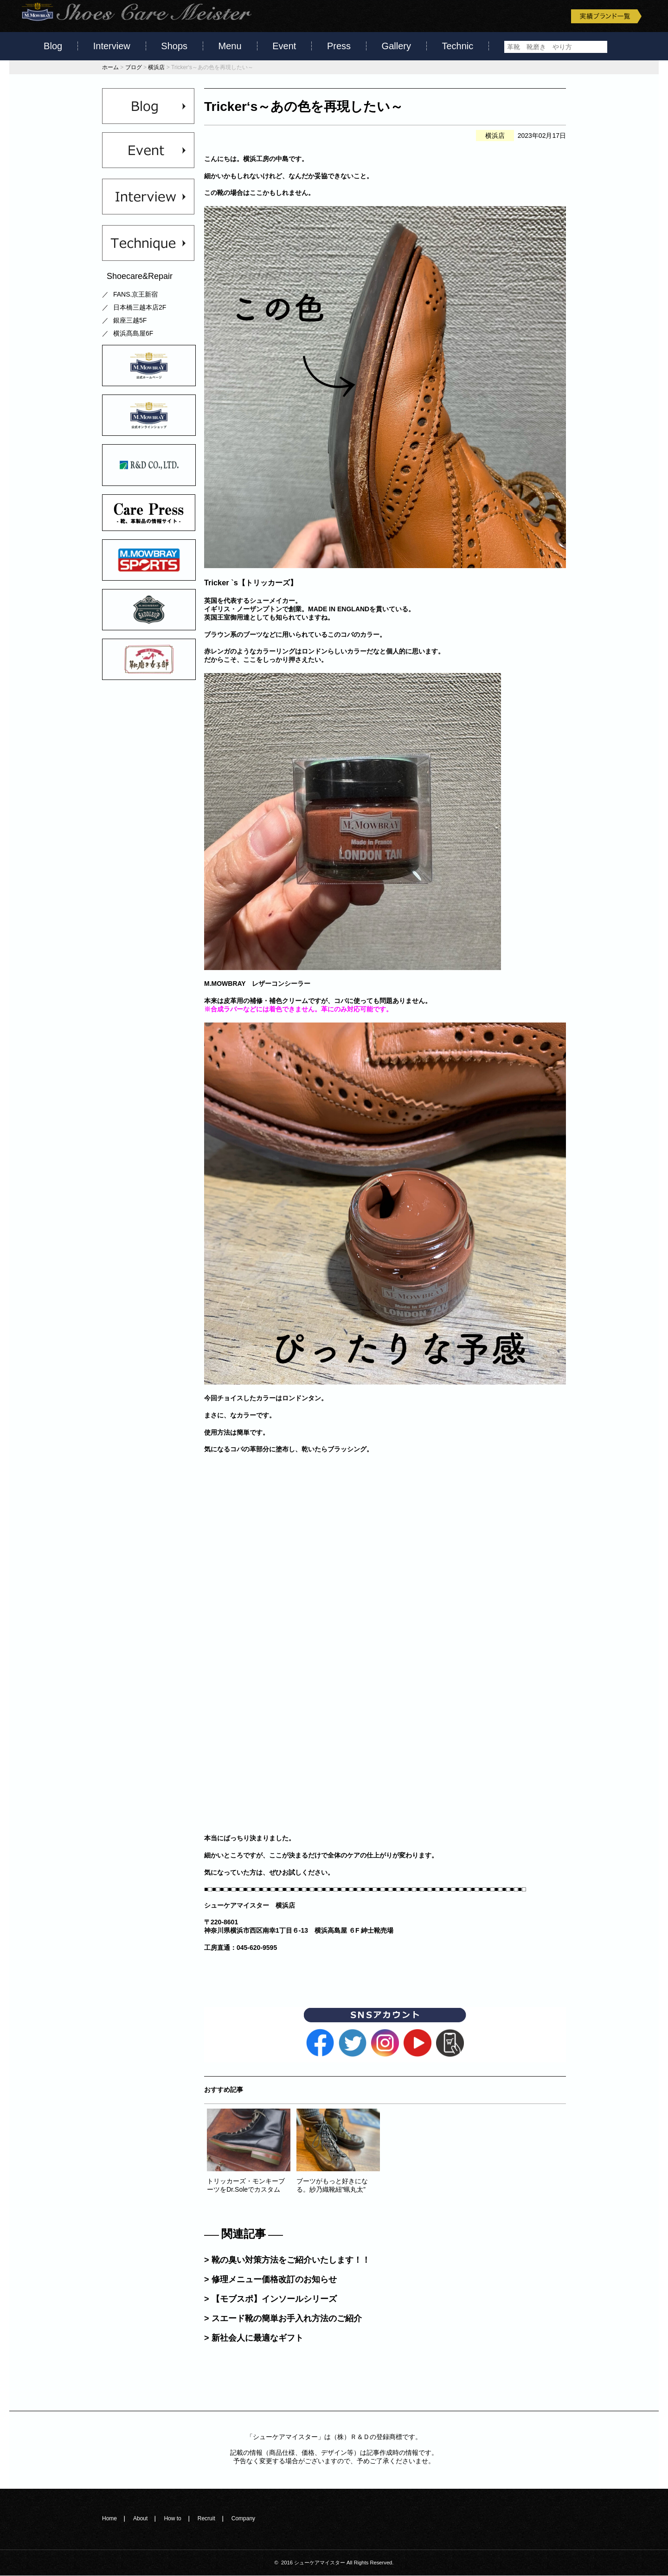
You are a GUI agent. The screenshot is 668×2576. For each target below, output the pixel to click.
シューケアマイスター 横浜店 (249, 1905)
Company (243, 2518)
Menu (230, 46)
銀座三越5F (130, 320)
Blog (53, 46)
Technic (458, 46)
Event (284, 46)
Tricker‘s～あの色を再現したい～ (303, 107)
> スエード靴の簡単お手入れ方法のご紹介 (283, 2318)
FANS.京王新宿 (135, 294)
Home (109, 2518)
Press (339, 46)
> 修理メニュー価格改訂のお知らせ (270, 2279)
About (140, 2518)
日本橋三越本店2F (139, 307)
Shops (174, 46)
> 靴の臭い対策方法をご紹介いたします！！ (287, 2260)
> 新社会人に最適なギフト (253, 2338)
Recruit (206, 2518)
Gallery (396, 46)
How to (172, 2518)
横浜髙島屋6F (133, 333)
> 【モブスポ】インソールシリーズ (270, 2299)
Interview (111, 46)
